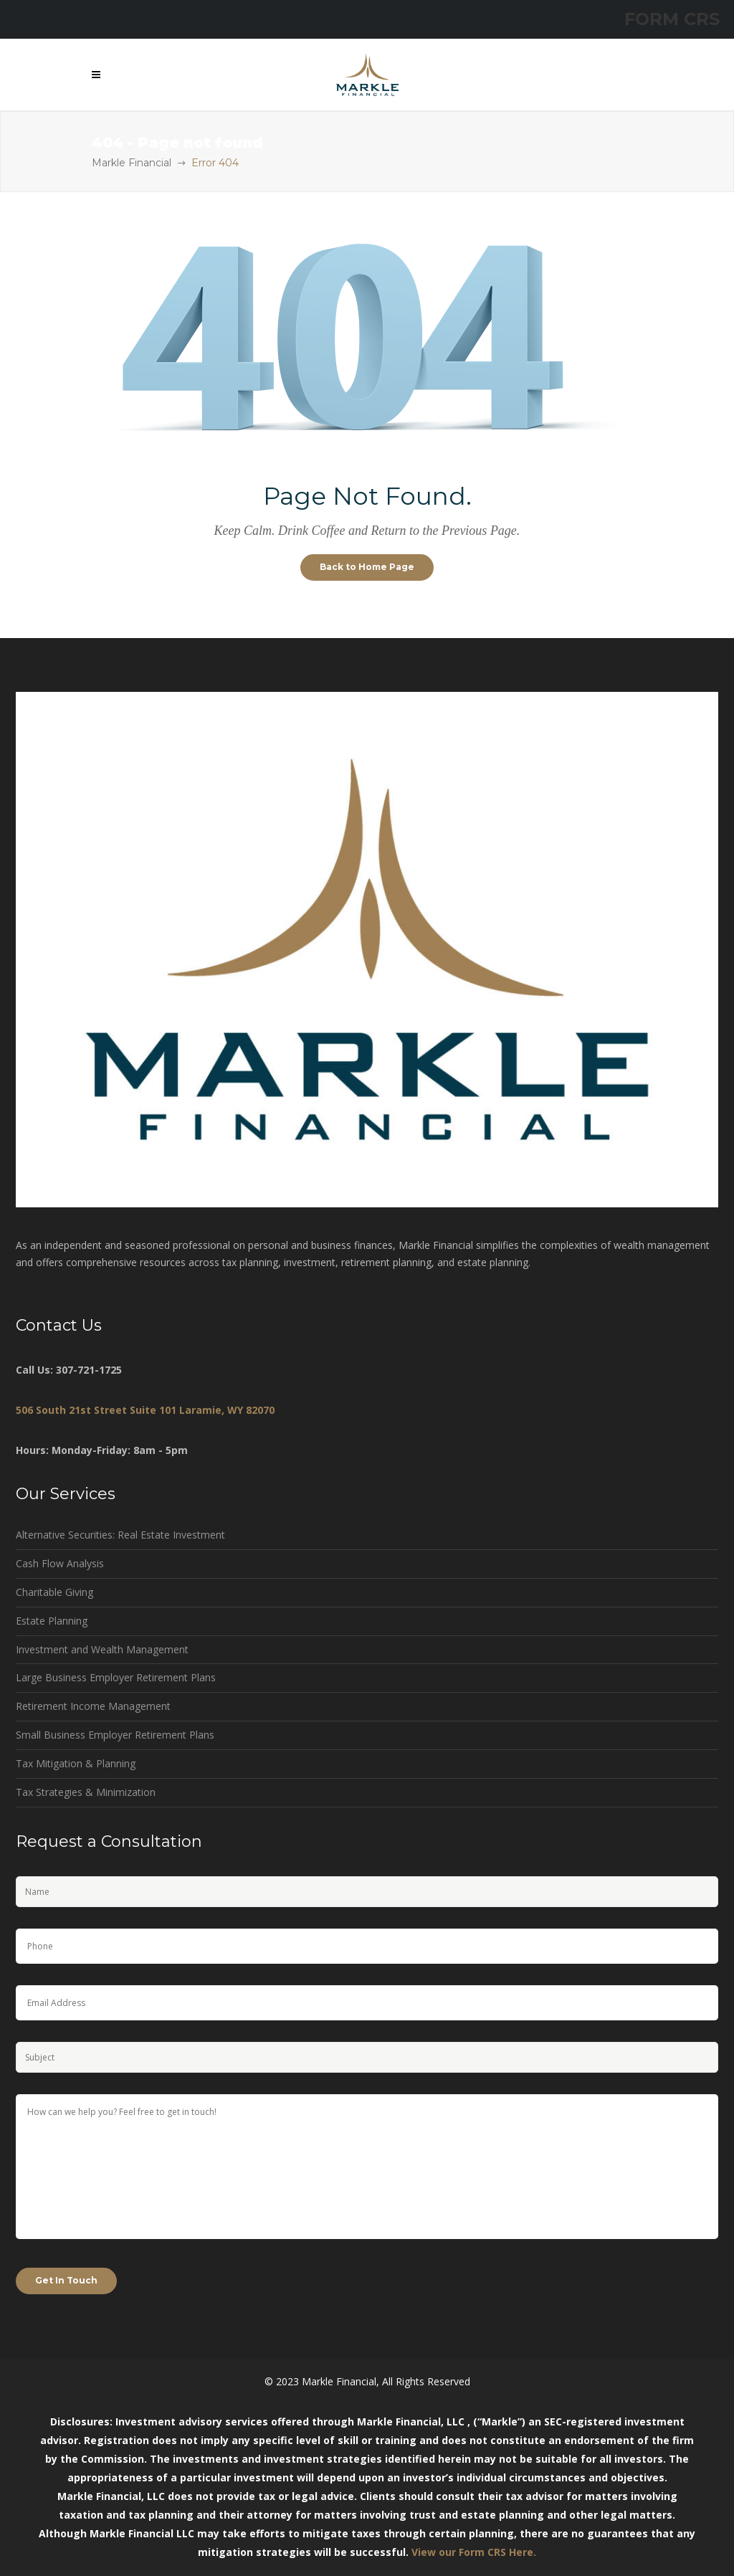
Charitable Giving (54, 1592)
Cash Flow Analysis (60, 1563)
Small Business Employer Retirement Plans (115, 1734)
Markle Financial (131, 162)
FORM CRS (672, 19)
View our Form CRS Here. (473, 2552)
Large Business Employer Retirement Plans (116, 1677)
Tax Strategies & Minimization (86, 1792)
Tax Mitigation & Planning (75, 1763)
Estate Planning (51, 1620)
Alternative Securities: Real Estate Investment (120, 1534)
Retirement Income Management (93, 1706)
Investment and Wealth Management (102, 1649)
